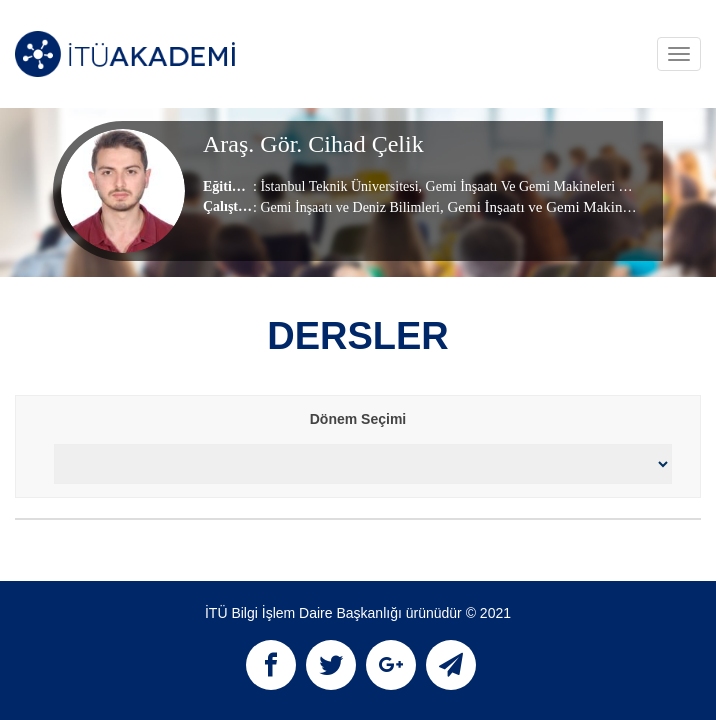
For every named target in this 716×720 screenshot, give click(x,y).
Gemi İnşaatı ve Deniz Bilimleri (350, 207)
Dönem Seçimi (358, 419)
